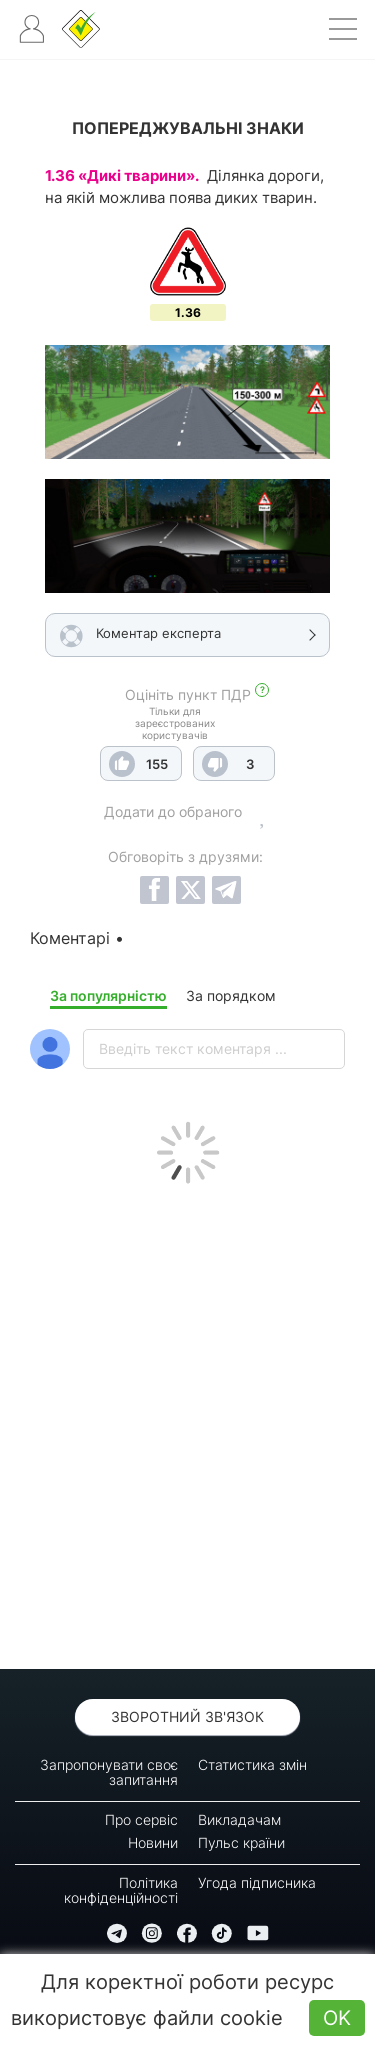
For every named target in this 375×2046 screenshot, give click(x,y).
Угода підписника (257, 1882)
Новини (153, 1842)
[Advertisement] (187, 1421)
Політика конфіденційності (121, 1890)
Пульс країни (241, 1842)
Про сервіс (141, 1819)
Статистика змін (252, 1764)
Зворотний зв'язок (187, 1716)
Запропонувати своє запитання (109, 1772)
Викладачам (239, 1819)
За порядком (231, 995)
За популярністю (108, 995)
